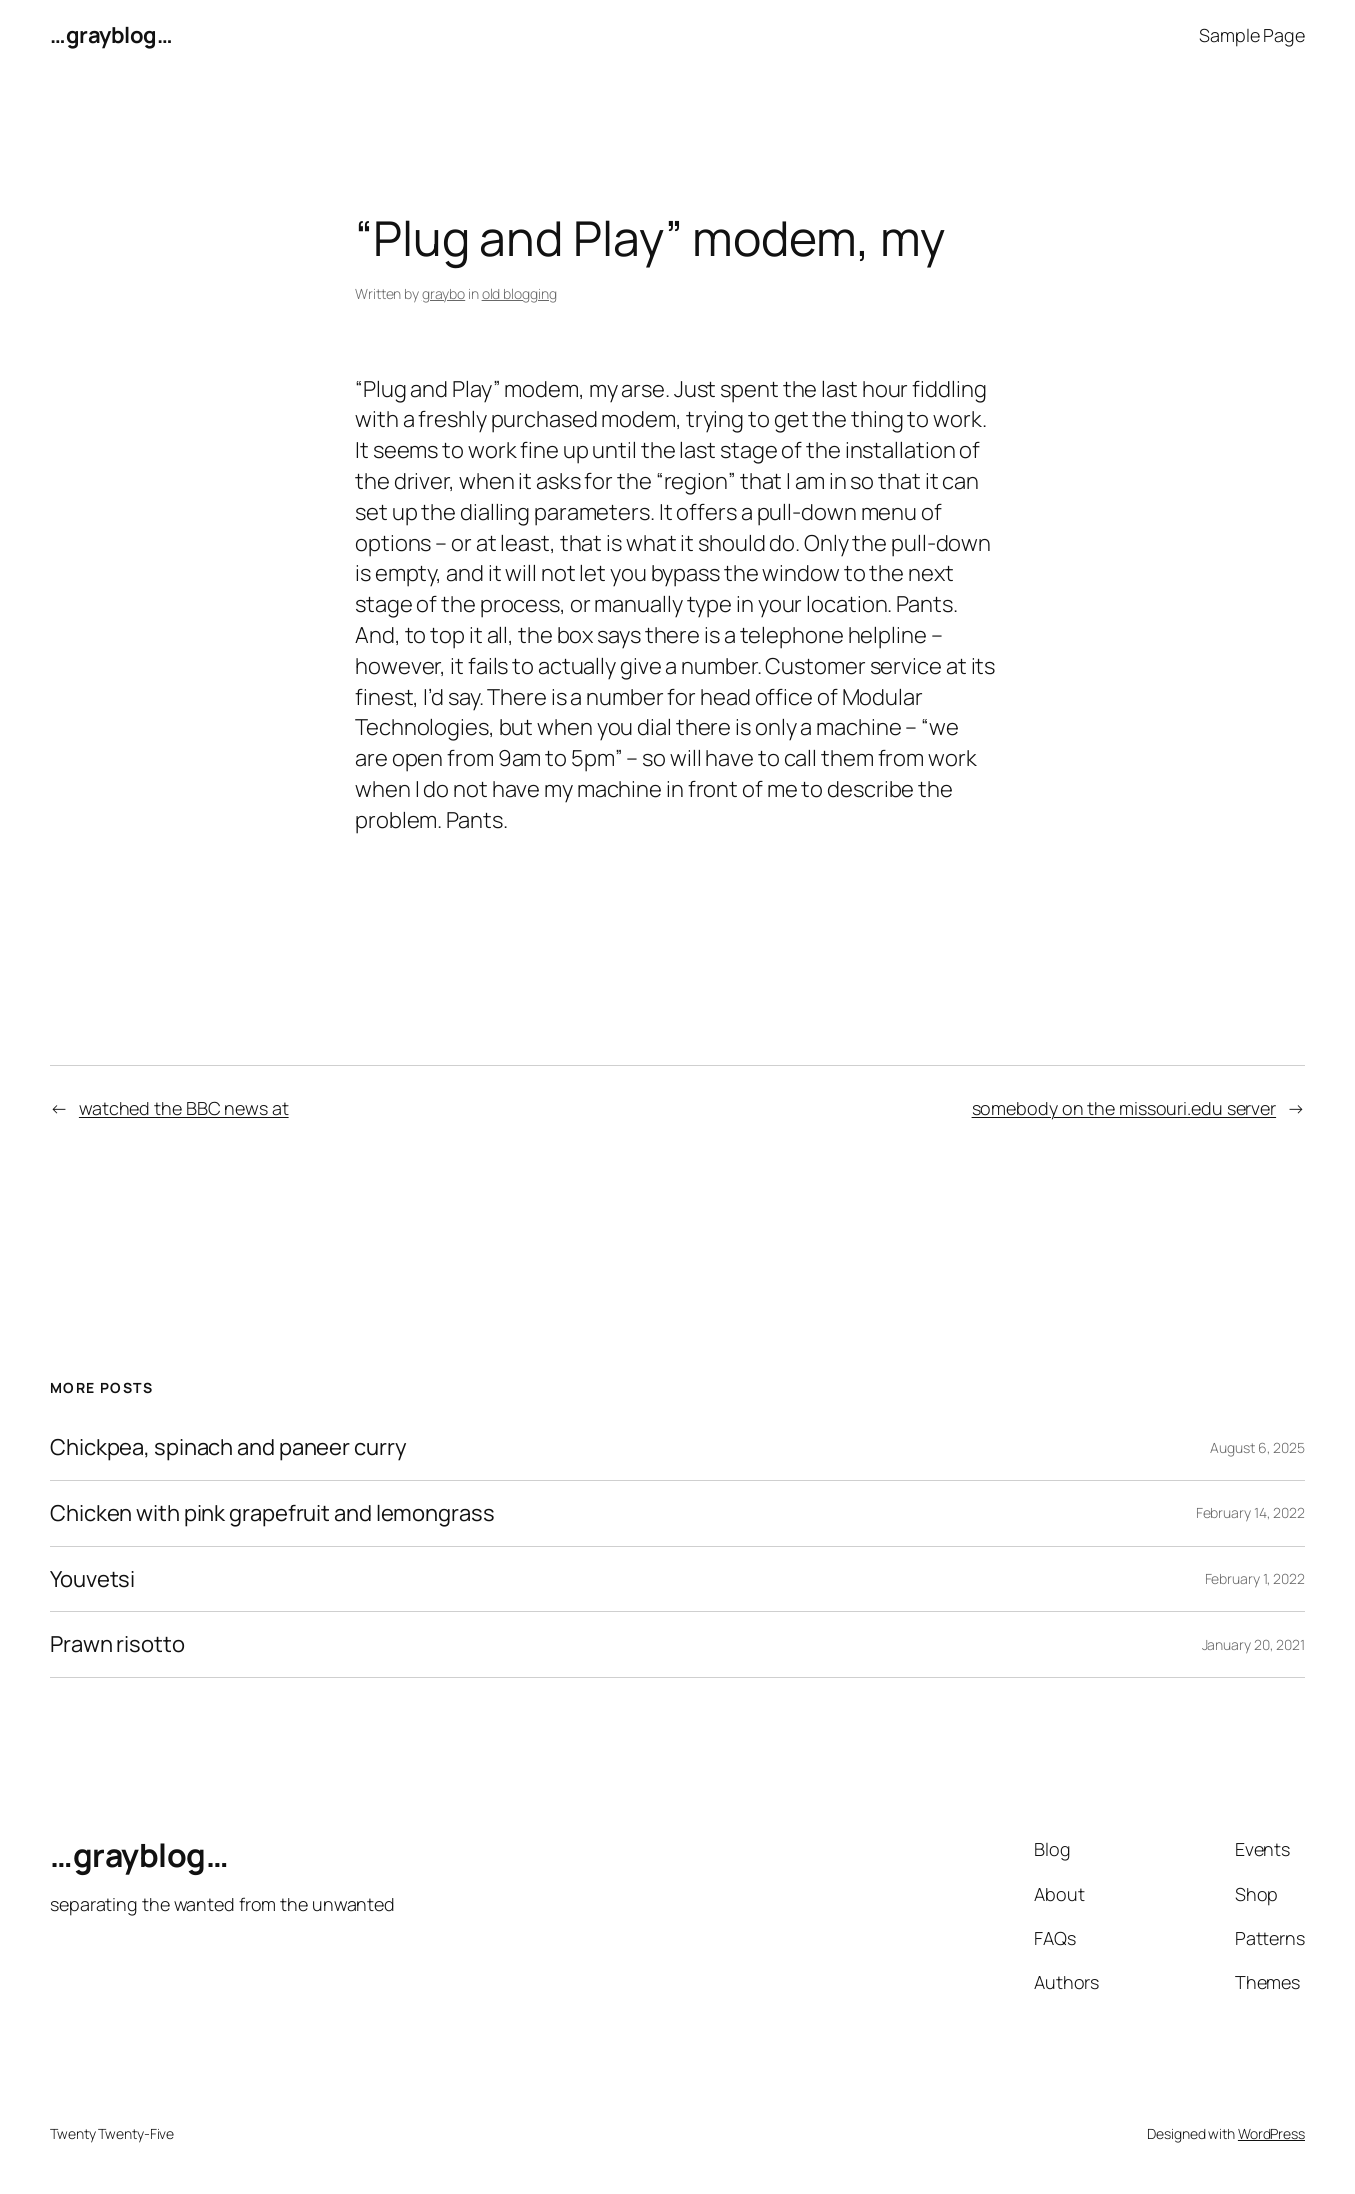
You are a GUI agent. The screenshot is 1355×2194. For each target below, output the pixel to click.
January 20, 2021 (1253, 1644)
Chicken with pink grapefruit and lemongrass (272, 1513)
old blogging (519, 293)
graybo (443, 293)
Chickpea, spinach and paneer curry (228, 1447)
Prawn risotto (117, 1644)
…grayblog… (111, 35)
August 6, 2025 (1257, 1447)
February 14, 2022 (1250, 1512)
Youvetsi (92, 1579)
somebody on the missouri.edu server (1124, 1108)
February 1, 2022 (1255, 1578)
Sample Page (1252, 35)
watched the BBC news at (184, 1108)
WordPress (1271, 2133)
